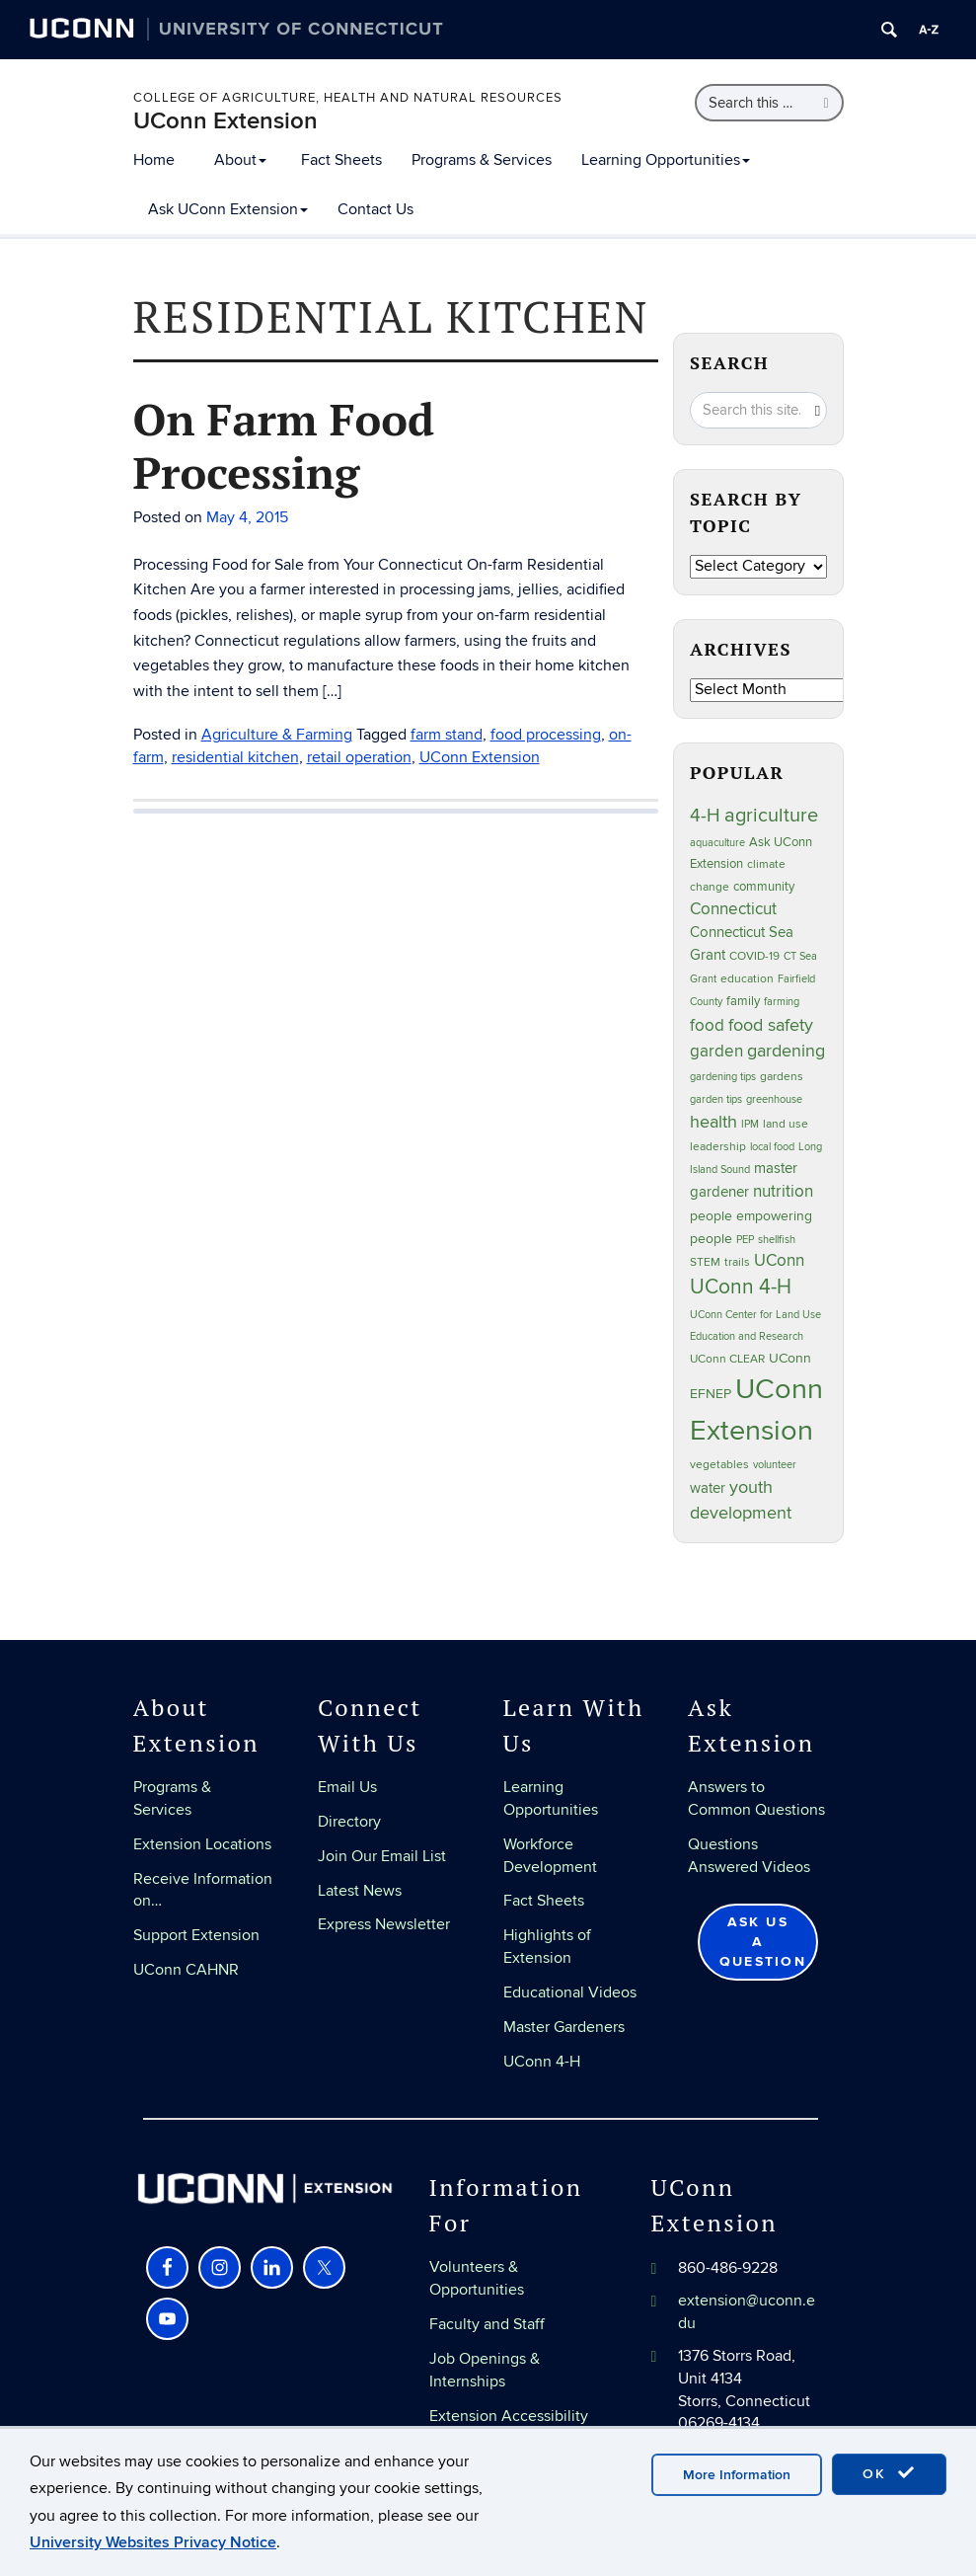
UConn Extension (225, 121)
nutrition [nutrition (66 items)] (783, 1191)
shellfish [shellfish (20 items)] (776, 1239)
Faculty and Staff (487, 2324)
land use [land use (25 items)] (785, 1124)
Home (154, 160)
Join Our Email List (382, 1856)
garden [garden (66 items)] (716, 1051)
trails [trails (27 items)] (737, 1262)
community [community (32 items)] (763, 887)
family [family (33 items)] (743, 1001)
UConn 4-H (541, 2061)
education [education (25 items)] (747, 978)
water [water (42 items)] (707, 1488)
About (240, 160)
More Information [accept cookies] (736, 2474)
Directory (349, 1822)
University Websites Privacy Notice (153, 2542)
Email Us (347, 1787)
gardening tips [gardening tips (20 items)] (723, 1076)
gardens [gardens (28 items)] (781, 1076)
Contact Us (375, 209)
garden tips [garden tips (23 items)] (716, 1099)
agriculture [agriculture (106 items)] (771, 815)
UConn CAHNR (186, 1970)
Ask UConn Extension (228, 209)
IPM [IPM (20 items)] (750, 1124)
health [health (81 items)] (713, 1122)
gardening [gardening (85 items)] (786, 1050)
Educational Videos (570, 1992)
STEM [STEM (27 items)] (705, 1262)
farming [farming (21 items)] (781, 1001)
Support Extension (196, 1935)
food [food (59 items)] (707, 1026)
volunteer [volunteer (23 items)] (774, 1464)
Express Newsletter (384, 1924)
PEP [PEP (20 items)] (745, 1239)
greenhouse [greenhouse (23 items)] (774, 1099)
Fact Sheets (341, 160)
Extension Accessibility (508, 2416)
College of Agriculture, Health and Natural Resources (348, 98)
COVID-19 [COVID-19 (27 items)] (754, 956)
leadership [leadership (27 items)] (718, 1146)
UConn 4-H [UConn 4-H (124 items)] (740, 1287)
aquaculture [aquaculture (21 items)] (717, 842)
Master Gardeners (564, 2027)
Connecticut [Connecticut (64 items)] (733, 909)
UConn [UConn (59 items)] (779, 1261)
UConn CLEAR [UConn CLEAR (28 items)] (727, 1359)
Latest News (360, 1891)
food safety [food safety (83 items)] (770, 1025)
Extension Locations (202, 1844)
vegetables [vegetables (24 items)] (719, 1464)
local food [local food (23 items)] (772, 1146)
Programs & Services (482, 160)
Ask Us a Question (762, 1941)
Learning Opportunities (665, 160)
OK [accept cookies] (889, 2473)
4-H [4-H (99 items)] (705, 815)
